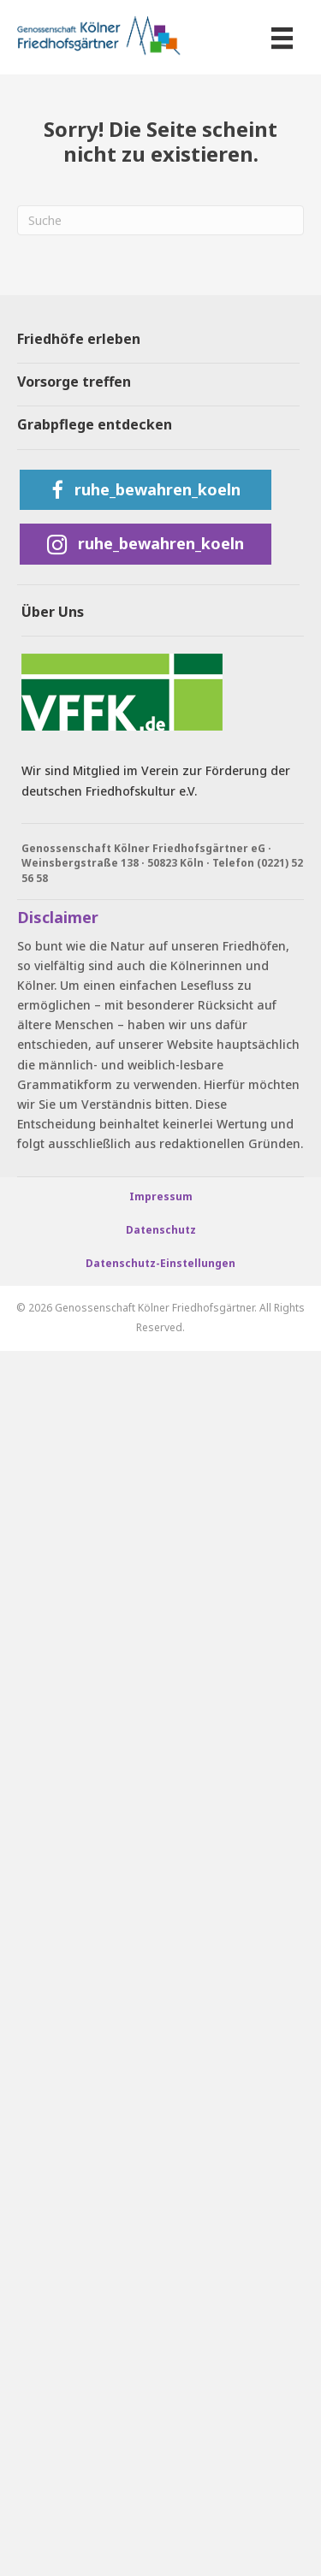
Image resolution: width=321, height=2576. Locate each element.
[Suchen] (160, 220)
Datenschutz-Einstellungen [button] (160, 1263)
